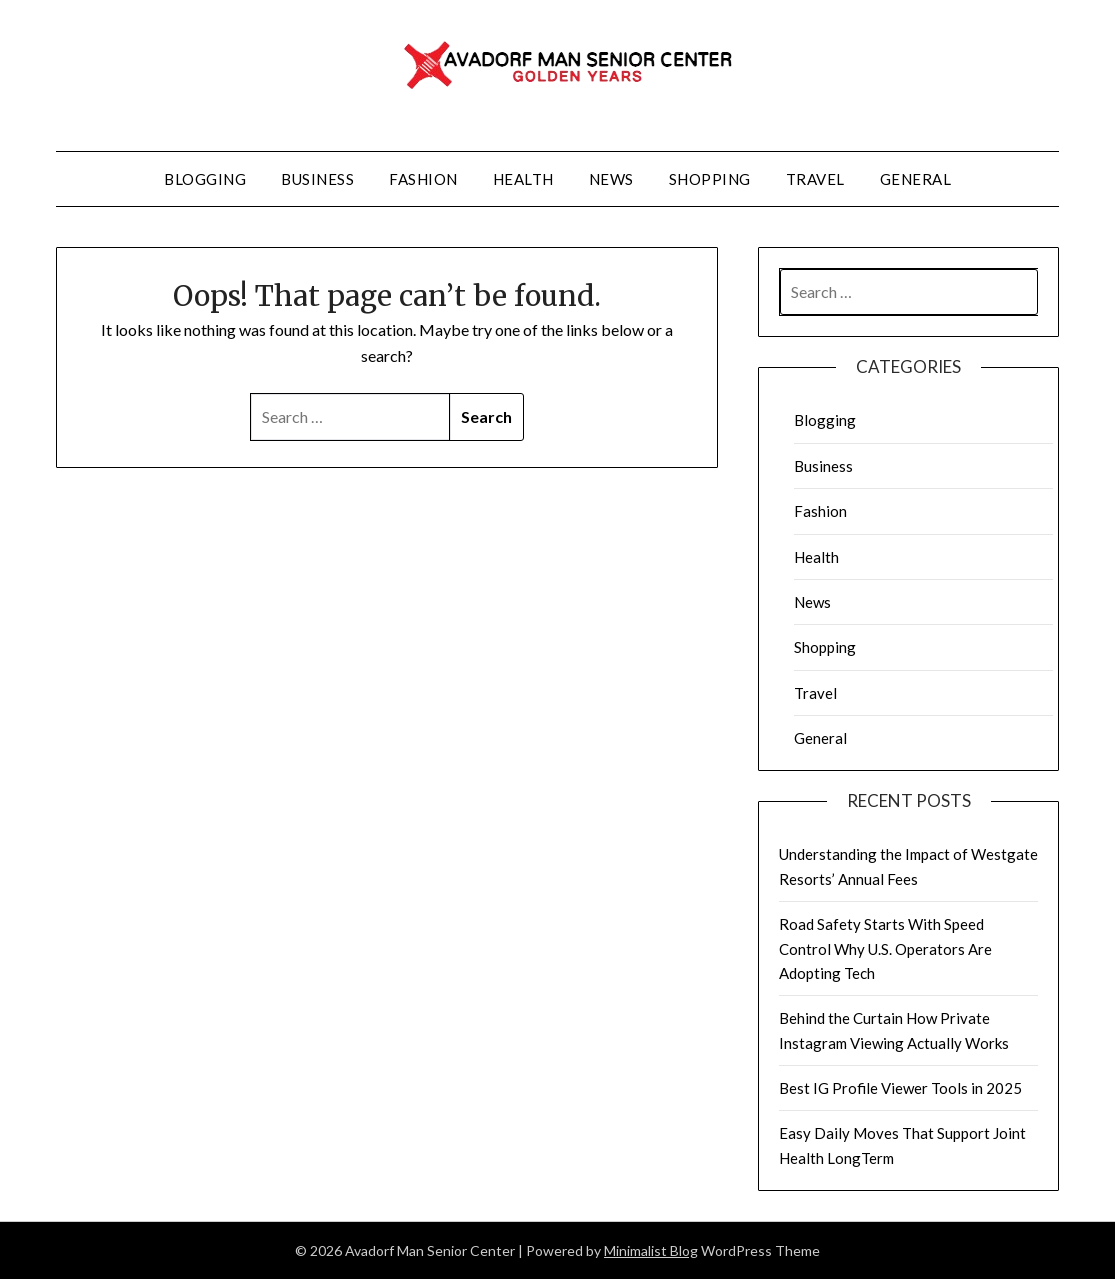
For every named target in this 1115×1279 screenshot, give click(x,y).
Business (317, 179)
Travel (815, 179)
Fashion (423, 179)
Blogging (205, 179)
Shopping (710, 179)
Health (523, 179)
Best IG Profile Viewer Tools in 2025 (900, 1088)
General (916, 179)
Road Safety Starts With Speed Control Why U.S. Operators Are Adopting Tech (885, 948)
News (611, 179)
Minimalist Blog (651, 1250)
